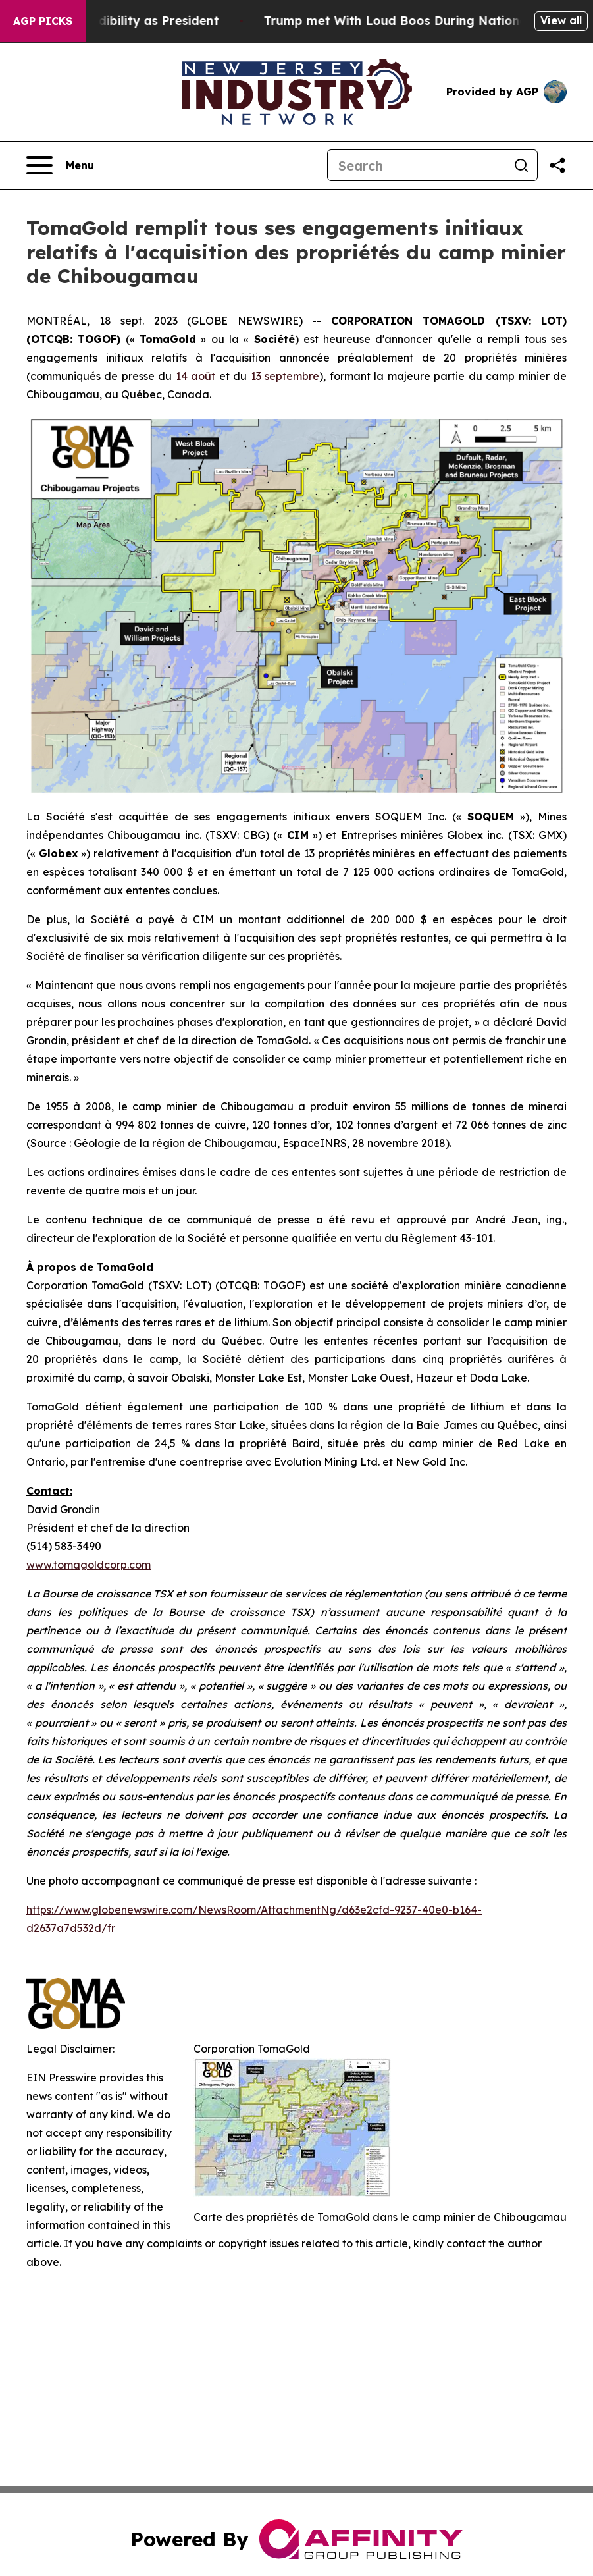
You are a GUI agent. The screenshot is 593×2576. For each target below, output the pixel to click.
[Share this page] (557, 165)
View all (561, 20)
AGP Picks (42, 21)
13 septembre (285, 376)
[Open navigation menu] (60, 165)
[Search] (416, 165)
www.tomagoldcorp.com (88, 1564)
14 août (195, 376)
